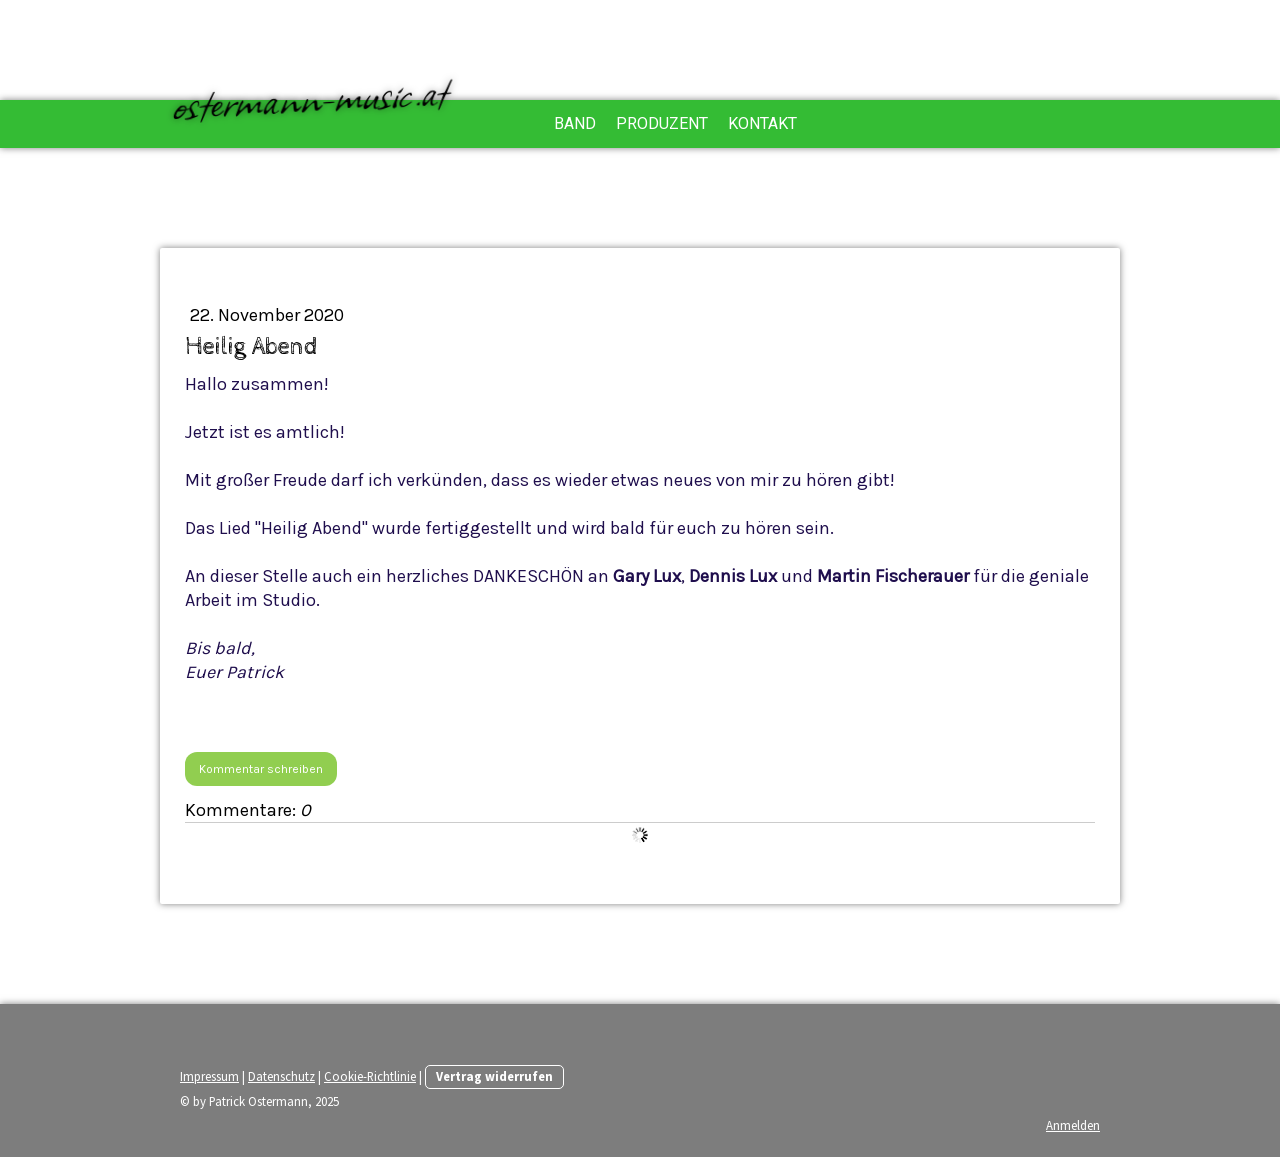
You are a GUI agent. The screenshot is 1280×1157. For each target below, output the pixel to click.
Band (575, 123)
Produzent (662, 123)
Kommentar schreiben (261, 769)
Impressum (209, 1076)
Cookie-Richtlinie (370, 1076)
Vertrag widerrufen (494, 1076)
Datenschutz (281, 1076)
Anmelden (1073, 1125)
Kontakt (762, 123)
